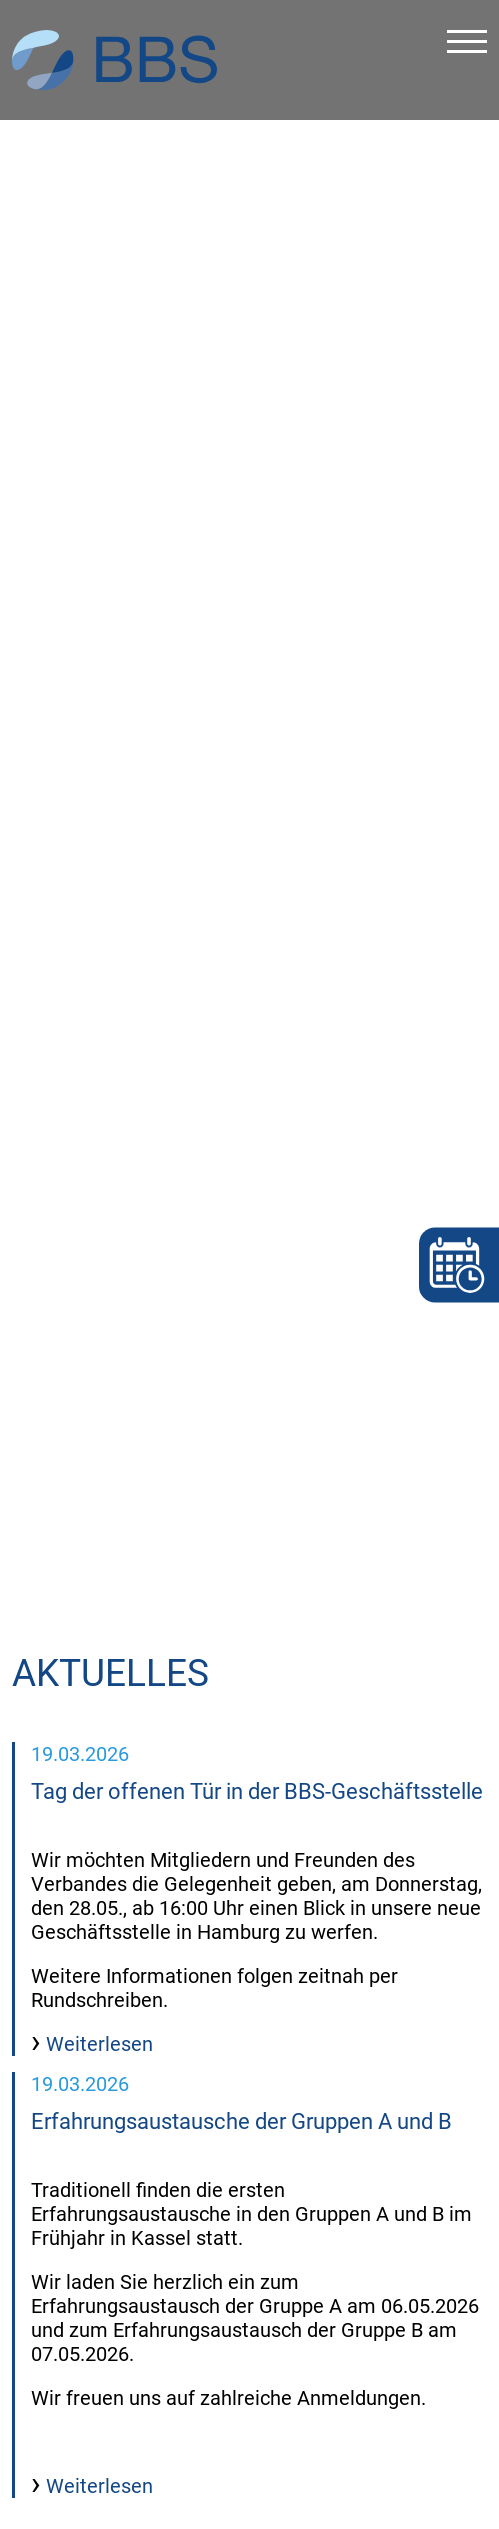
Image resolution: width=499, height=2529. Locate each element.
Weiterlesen (97, 1969)
